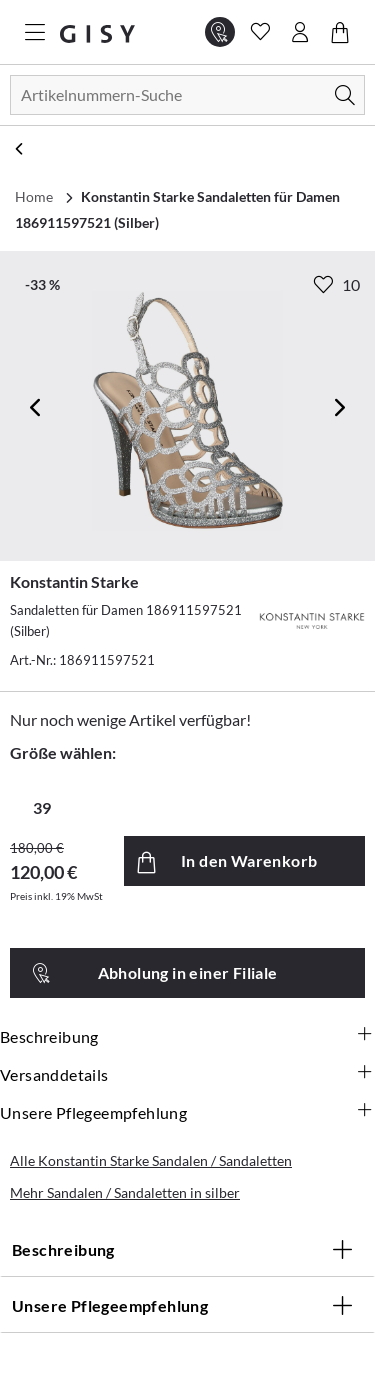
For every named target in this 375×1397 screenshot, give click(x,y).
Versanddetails (187, 1075)
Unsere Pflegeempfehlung (187, 1113)
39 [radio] (42, 807)
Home (34, 196)
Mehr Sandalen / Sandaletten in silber (125, 1192)
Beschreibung (187, 1037)
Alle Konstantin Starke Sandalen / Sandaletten (151, 1160)
